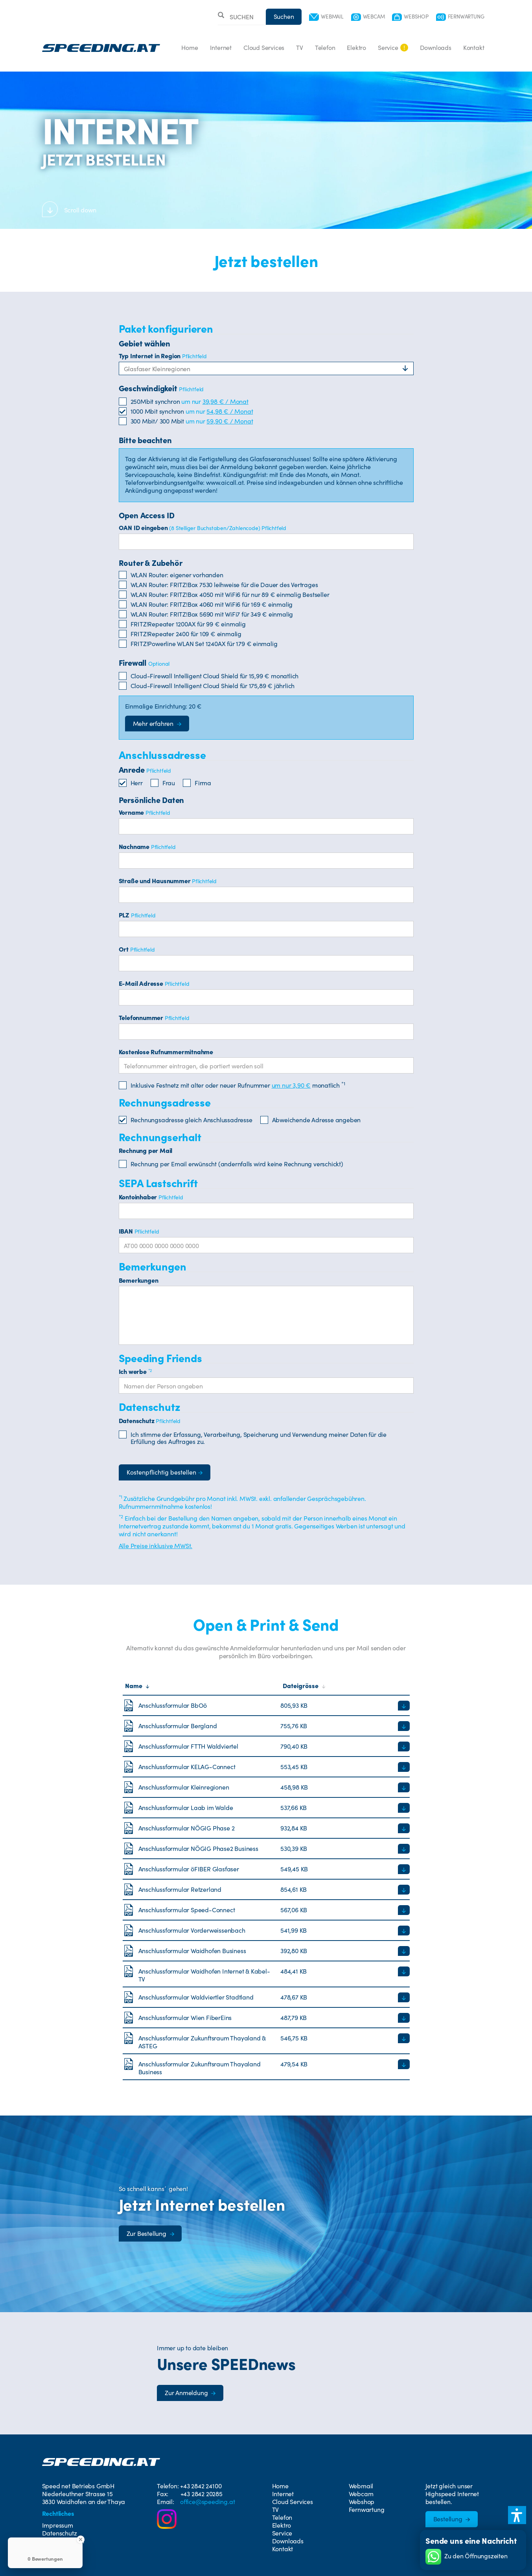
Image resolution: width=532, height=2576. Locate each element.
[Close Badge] (81, 2539)
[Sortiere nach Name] (202, 1686)
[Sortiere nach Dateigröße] (345, 1686)
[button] (517, 2515)
